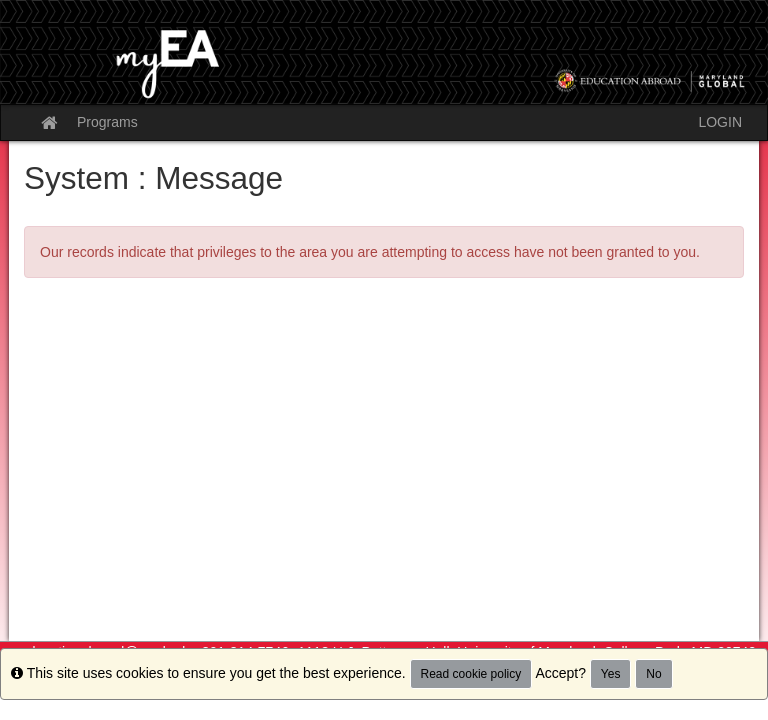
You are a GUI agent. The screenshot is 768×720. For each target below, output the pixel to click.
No (653, 674)
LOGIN (720, 122)
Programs (107, 122)
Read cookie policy (471, 674)
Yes (611, 674)
